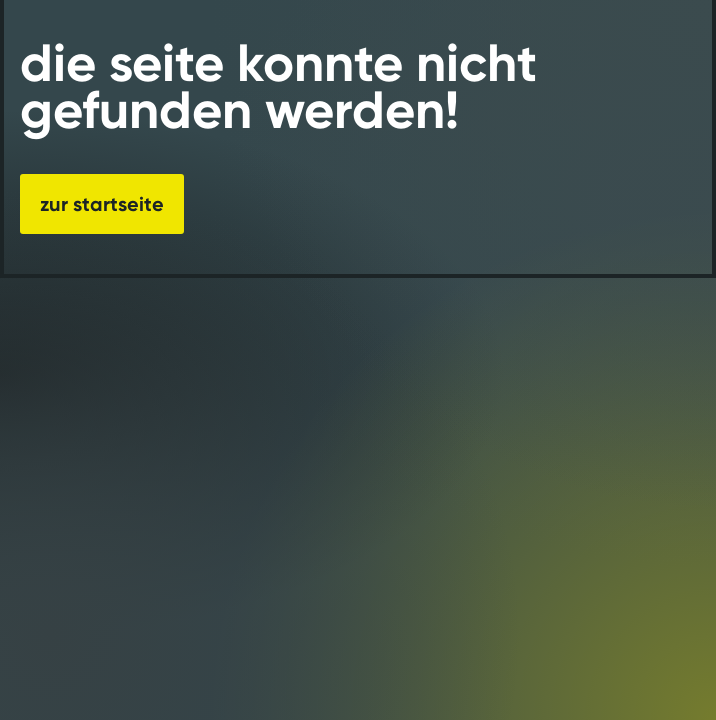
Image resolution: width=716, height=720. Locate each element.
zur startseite (102, 204)
